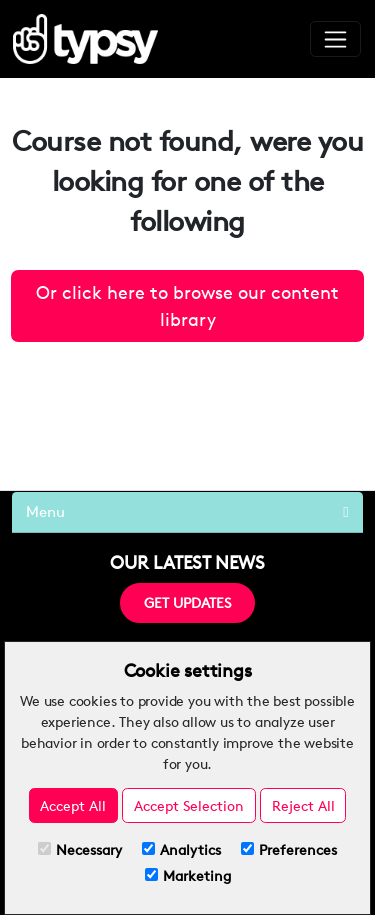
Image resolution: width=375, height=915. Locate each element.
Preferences (289, 849)
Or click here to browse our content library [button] (187, 305)
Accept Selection (189, 805)
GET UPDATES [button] (187, 602)
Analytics (181, 849)
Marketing (188, 875)
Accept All (73, 805)
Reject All (303, 805)
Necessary (80, 849)
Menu (187, 511)
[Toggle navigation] (335, 39)
